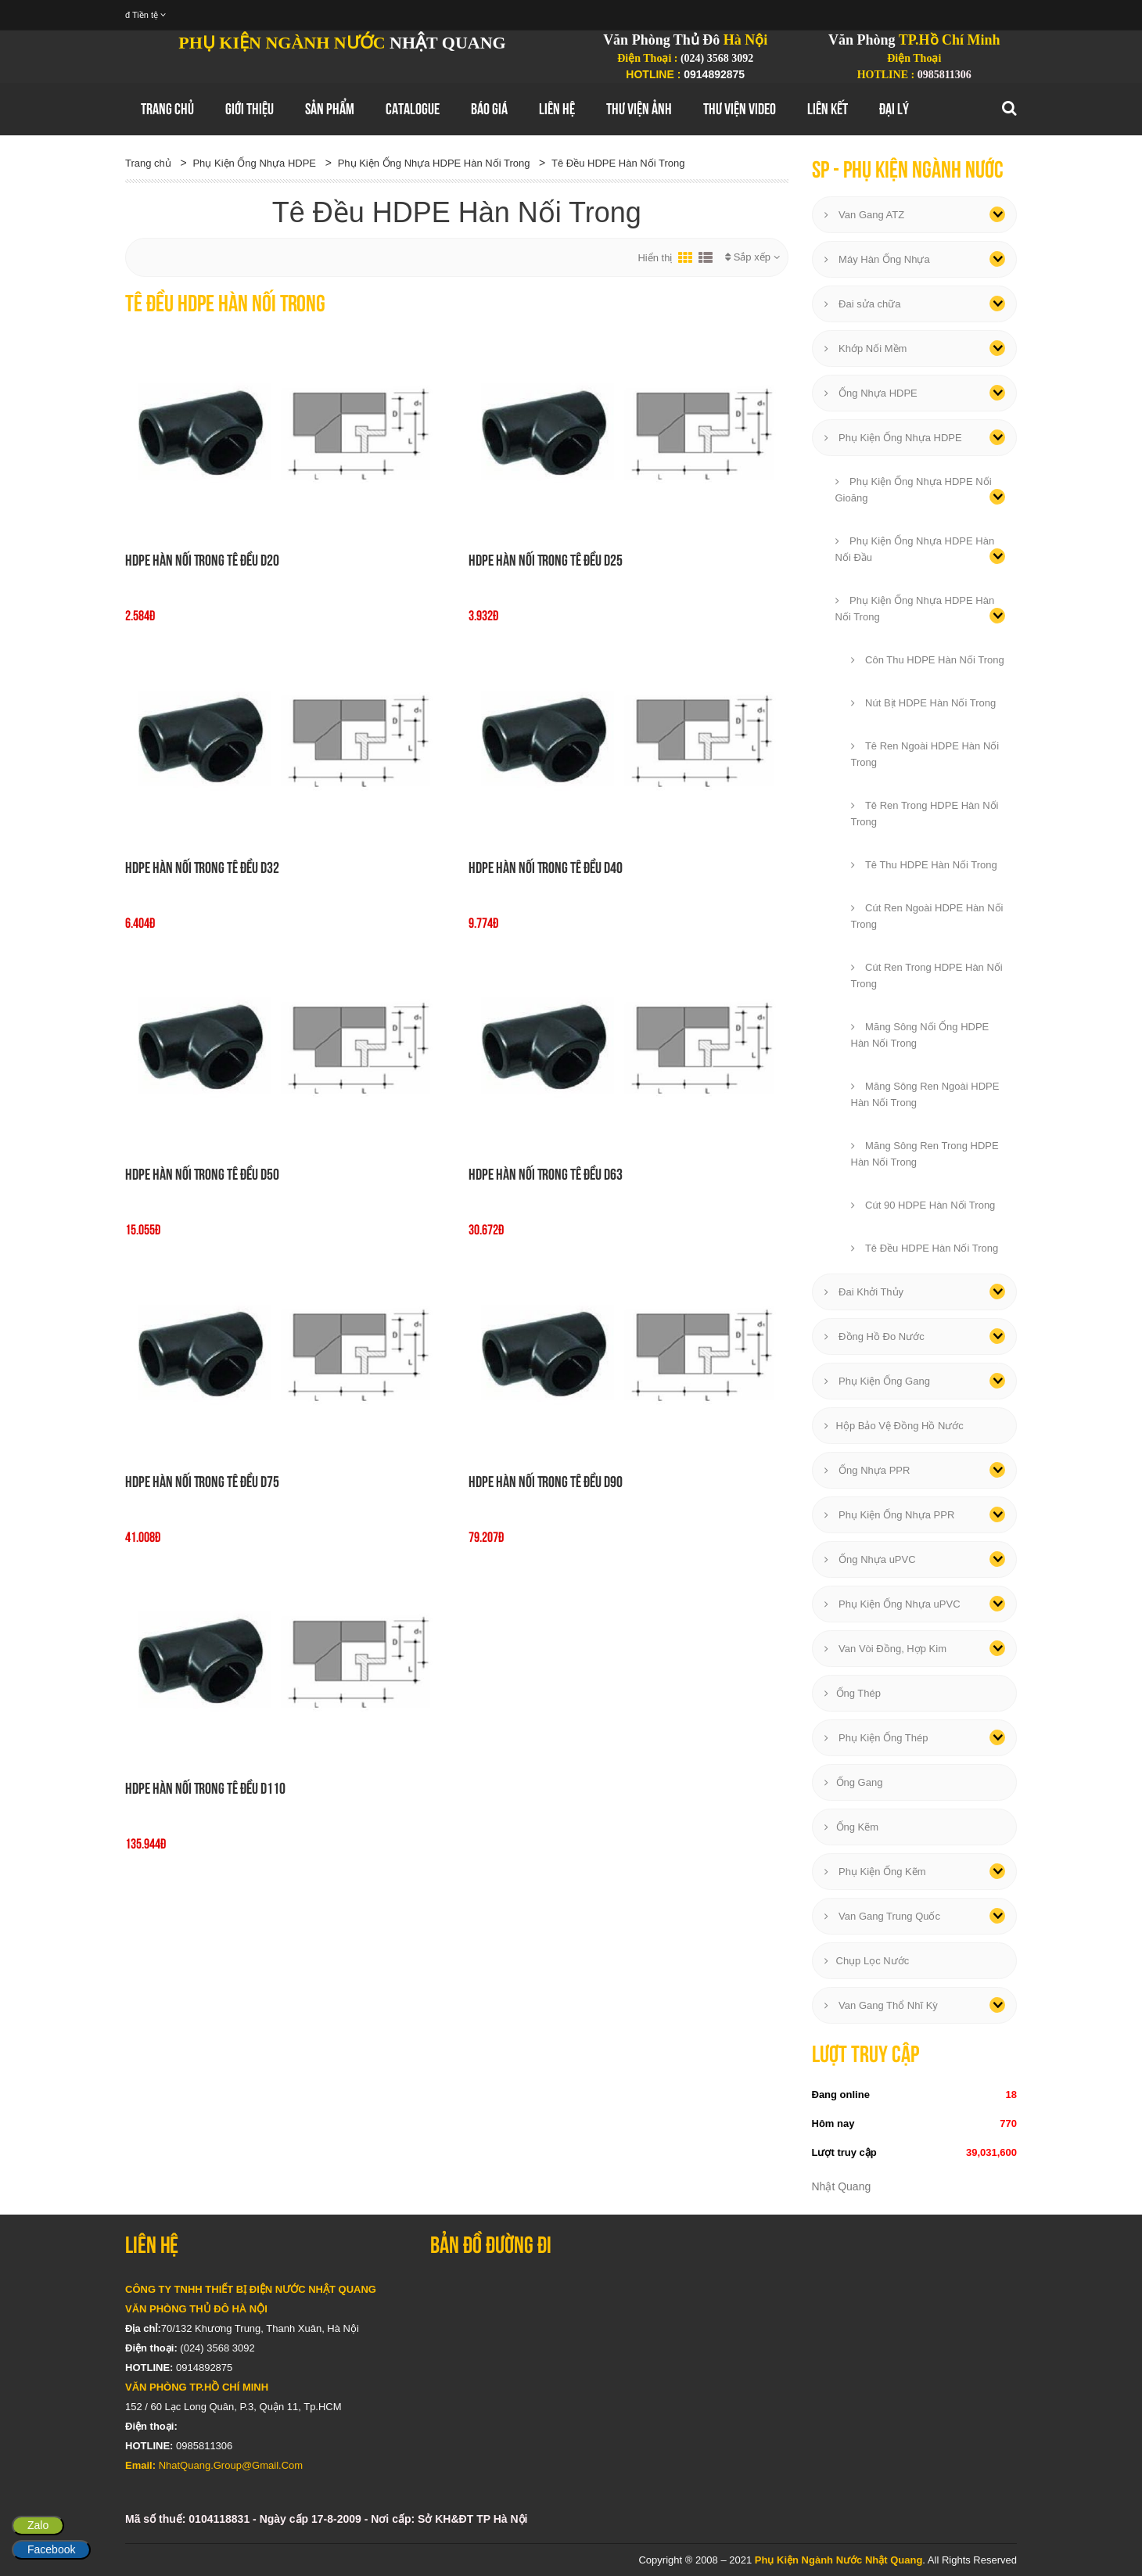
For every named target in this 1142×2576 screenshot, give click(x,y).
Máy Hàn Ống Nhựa (877, 259)
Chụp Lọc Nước (867, 1961)
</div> (723, 2373)
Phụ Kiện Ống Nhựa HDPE (254, 163)
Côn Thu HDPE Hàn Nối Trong (927, 660)
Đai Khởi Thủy (864, 1292)
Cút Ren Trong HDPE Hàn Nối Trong (927, 975)
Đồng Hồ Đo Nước (874, 1336)
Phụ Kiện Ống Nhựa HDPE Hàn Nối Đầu (915, 549)
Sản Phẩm (329, 108)
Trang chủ (167, 108)
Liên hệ (557, 108)
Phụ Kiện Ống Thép (876, 1738)
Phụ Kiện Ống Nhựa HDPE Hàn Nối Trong (434, 163)
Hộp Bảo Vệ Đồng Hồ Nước (894, 1426)
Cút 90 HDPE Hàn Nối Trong (923, 1205)
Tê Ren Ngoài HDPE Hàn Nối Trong (925, 754)
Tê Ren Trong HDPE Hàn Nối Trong (925, 813)
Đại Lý (894, 108)
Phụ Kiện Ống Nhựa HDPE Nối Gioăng (913, 490)
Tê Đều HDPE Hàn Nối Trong (617, 163)
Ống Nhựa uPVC (870, 1559)
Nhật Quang (841, 2186)
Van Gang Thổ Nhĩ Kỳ (881, 2005)
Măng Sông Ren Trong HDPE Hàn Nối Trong (925, 1154)
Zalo (37, 2525)
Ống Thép (852, 1693)
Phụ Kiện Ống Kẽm (875, 1871)
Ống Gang (853, 1782)
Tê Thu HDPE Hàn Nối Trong (924, 865)
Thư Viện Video (739, 108)
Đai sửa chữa (862, 304)
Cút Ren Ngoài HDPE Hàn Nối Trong (927, 916)
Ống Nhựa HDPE (871, 393)
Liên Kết (827, 108)
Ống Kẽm (851, 1827)
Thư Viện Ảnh (639, 108)
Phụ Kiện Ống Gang (877, 1381)
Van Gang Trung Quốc (882, 1916)
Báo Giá (489, 108)
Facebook (51, 2549)
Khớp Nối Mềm (865, 348)
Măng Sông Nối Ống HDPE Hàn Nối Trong (920, 1035)
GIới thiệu (249, 108)
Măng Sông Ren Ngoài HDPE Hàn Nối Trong (925, 1094)
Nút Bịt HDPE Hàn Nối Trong (924, 703)
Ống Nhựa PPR (867, 1470)
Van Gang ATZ (864, 215)
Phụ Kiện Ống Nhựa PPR (889, 1515)
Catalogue (413, 108)
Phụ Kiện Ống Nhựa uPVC (892, 1604)
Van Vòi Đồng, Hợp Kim (885, 1648)
